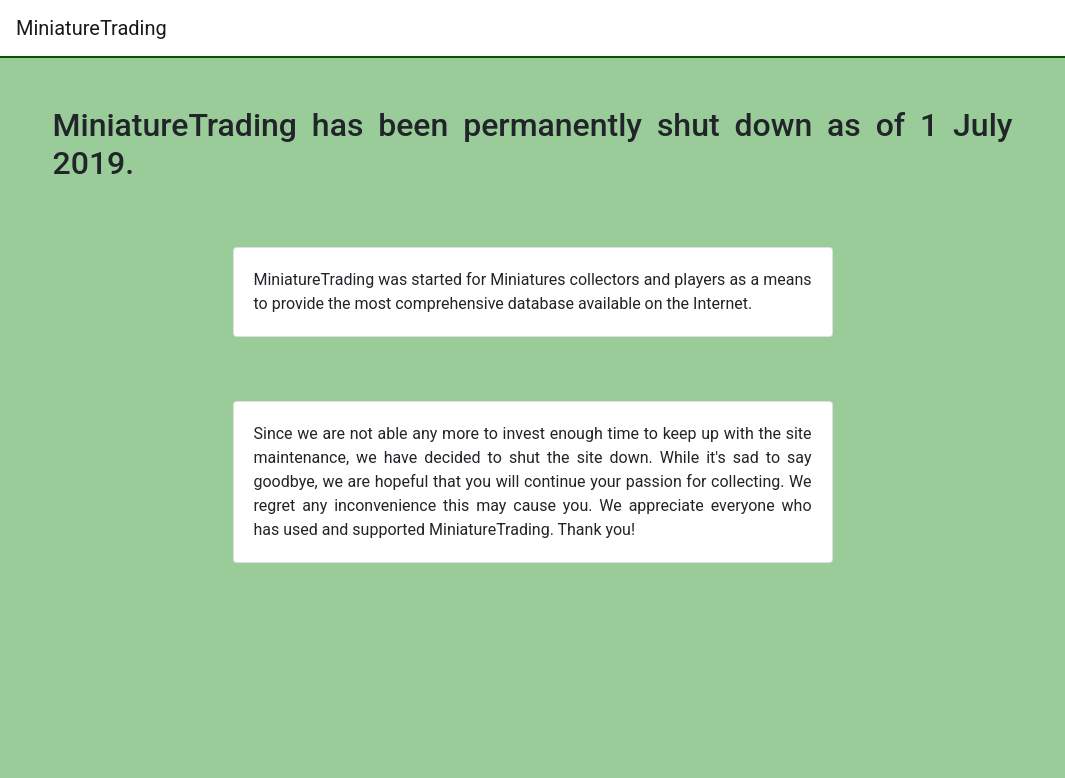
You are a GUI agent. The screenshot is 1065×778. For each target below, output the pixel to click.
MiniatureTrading (91, 28)
